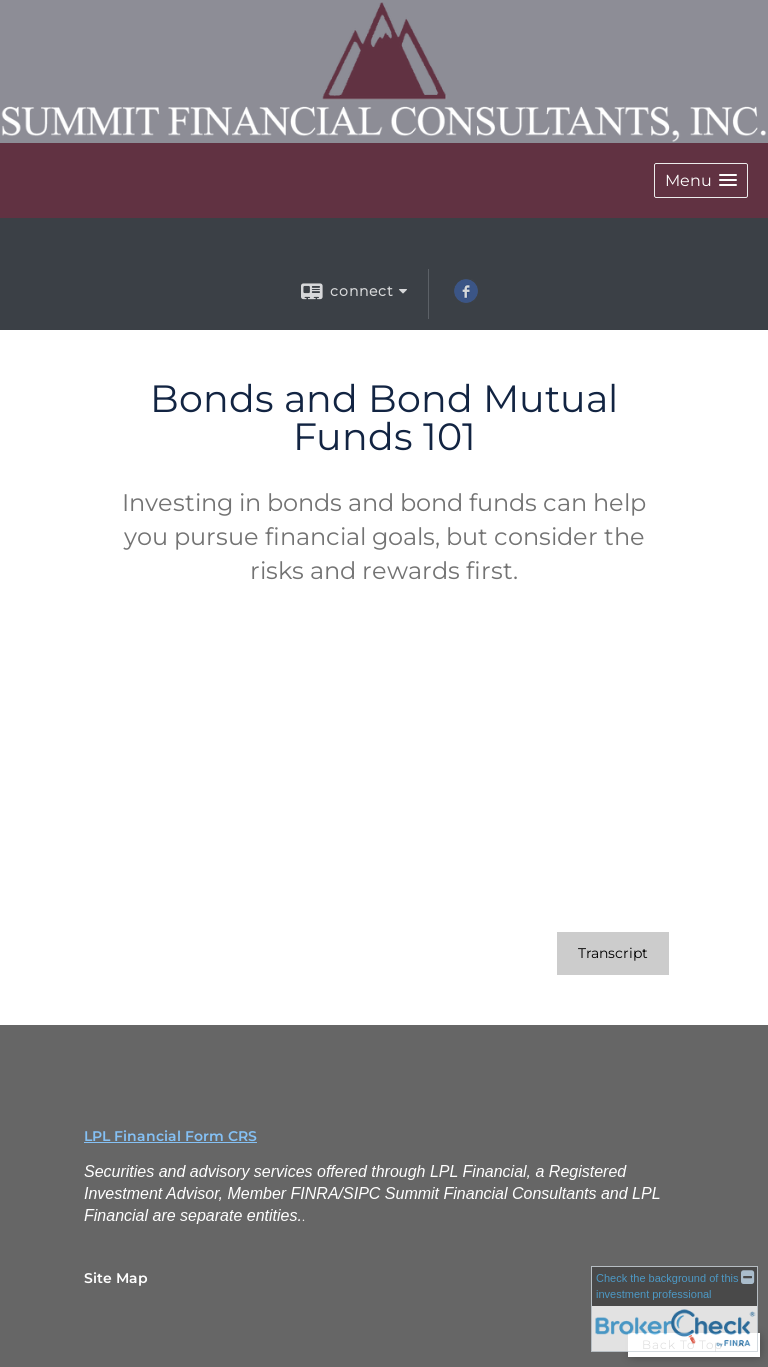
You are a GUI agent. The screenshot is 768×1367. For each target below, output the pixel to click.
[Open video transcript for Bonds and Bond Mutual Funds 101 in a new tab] (613, 953)
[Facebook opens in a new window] (466, 298)
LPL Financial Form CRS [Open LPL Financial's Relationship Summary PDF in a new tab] (170, 1136)
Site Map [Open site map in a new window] (116, 1278)
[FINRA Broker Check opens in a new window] (674, 1308)
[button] (701, 180)
